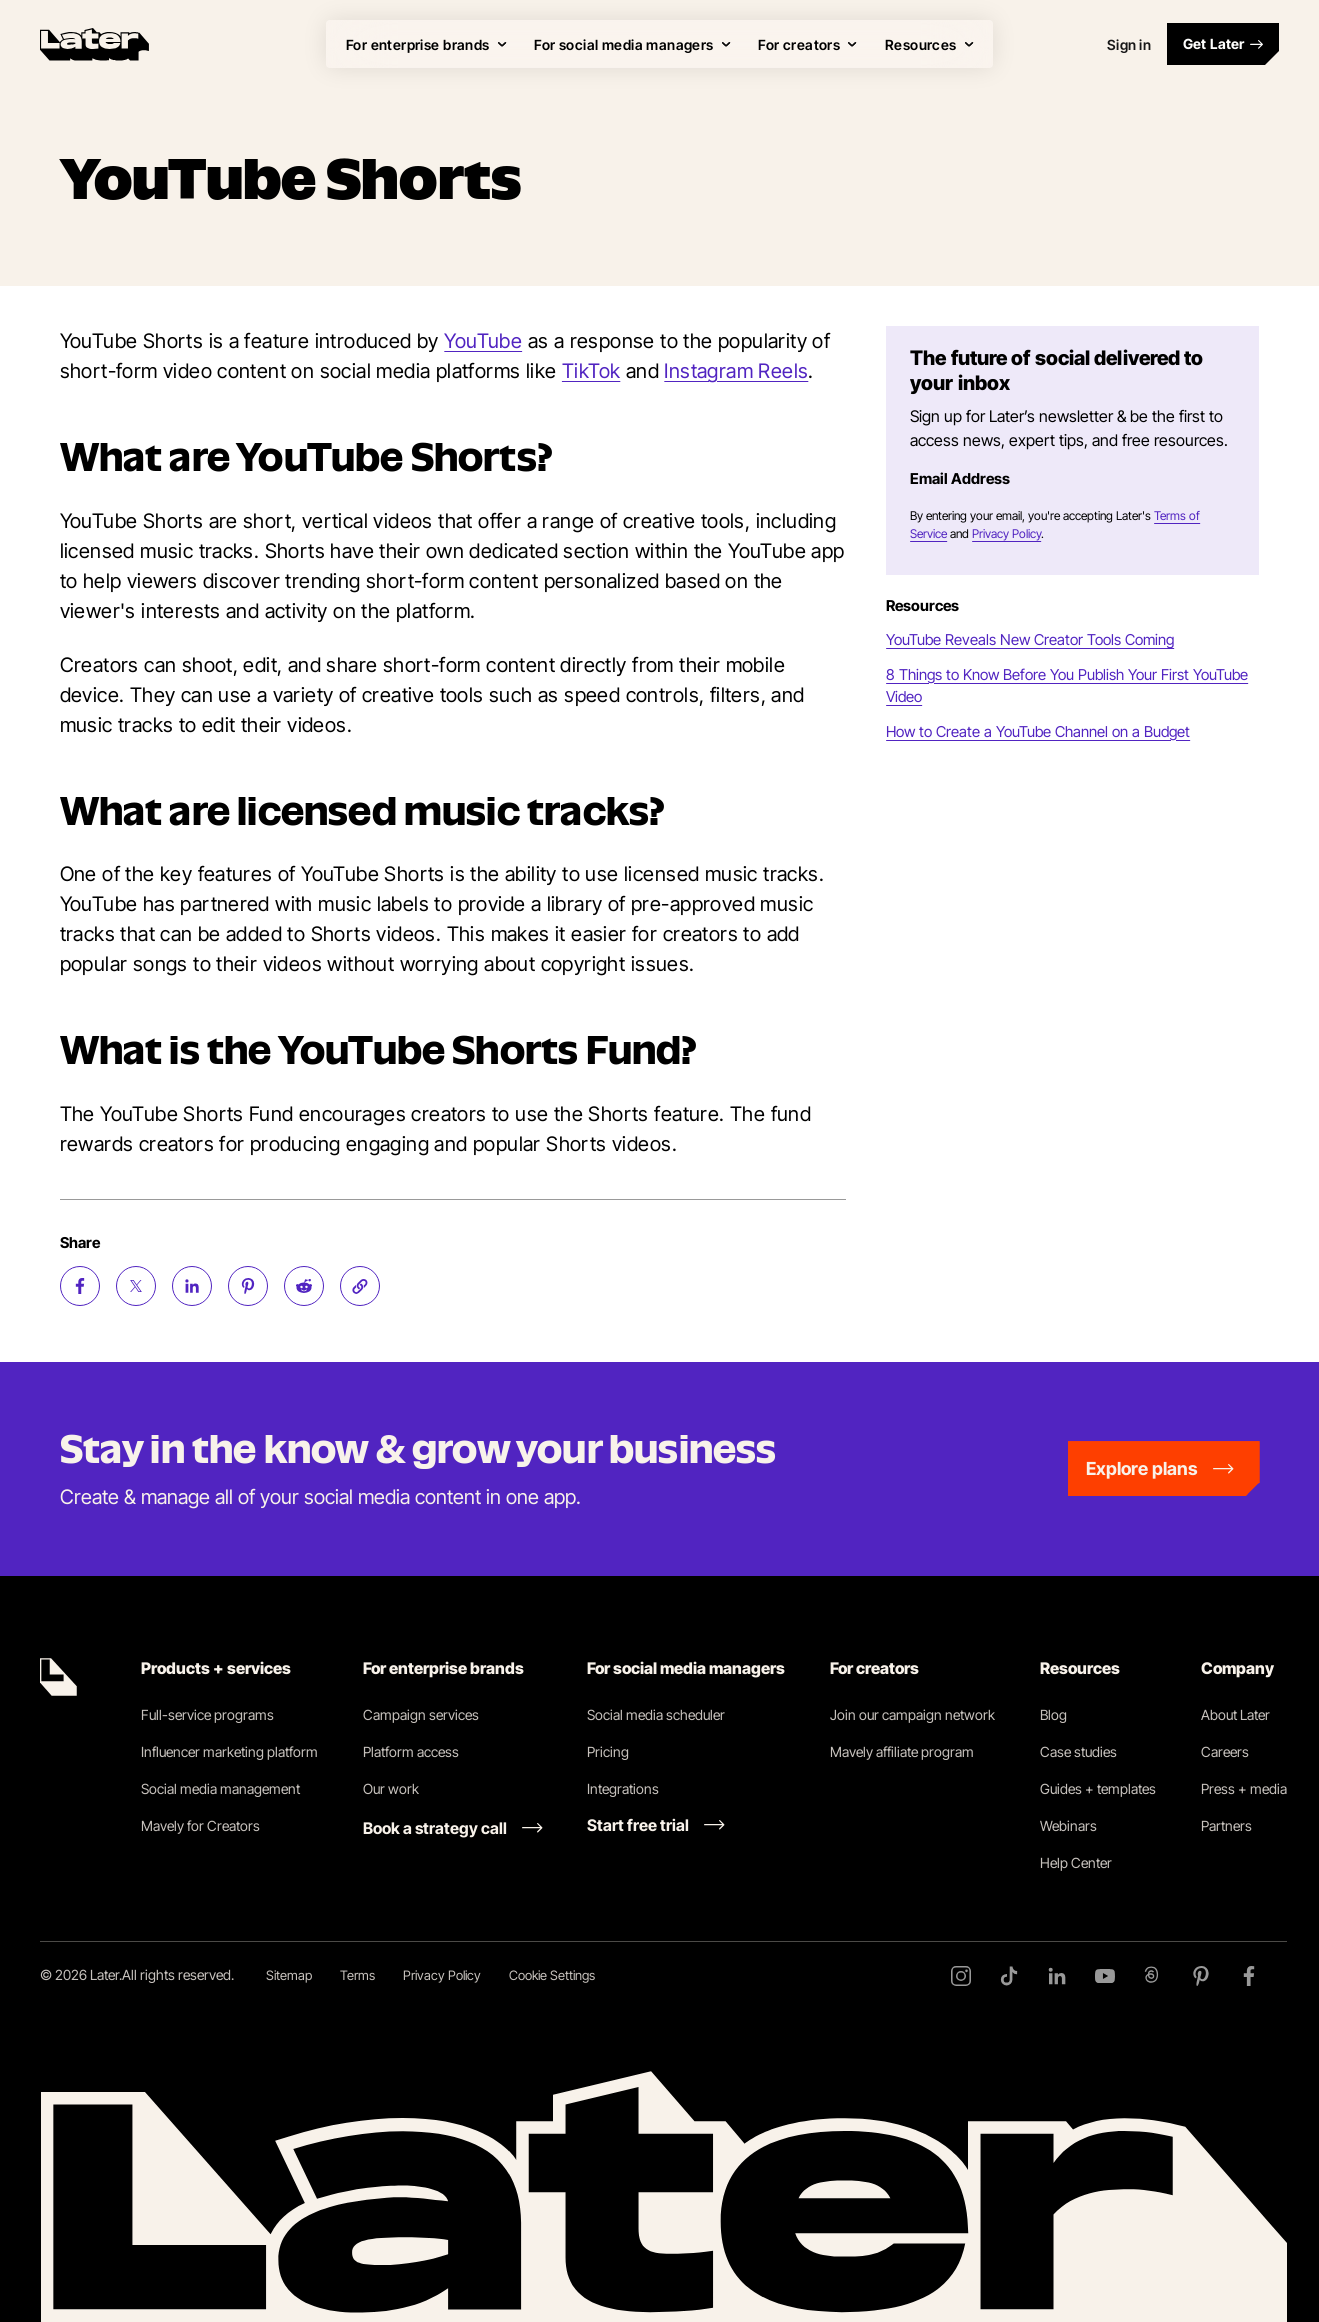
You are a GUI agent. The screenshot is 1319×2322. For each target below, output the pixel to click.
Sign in (1129, 44)
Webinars (1068, 1825)
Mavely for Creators (200, 1825)
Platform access (411, 1751)
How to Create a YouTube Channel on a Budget (1038, 731)
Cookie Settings (552, 1975)
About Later (1235, 1714)
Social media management (220, 1788)
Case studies (1078, 1751)
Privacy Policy (1006, 533)
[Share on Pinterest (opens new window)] (248, 1286)
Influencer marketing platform (229, 1751)
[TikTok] (1009, 1976)
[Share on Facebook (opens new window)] (80, 1286)
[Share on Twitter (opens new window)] (136, 1286)
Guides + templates (1098, 1788)
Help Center (1076, 1862)
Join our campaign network (912, 1714)
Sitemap (289, 1975)
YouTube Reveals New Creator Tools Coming (1030, 639)
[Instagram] (961, 1976)
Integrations (623, 1788)
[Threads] (1153, 1976)
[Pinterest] (1201, 1976)
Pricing (608, 1751)
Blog (1053, 1714)
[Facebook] (1249, 1976)
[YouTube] (1105, 1976)
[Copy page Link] (360, 1286)
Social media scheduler (656, 1714)
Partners (1226, 1825)
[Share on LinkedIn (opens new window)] (192, 1286)
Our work (391, 1788)
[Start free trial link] (656, 1825)
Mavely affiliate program (902, 1751)
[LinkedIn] (1057, 1976)
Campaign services (421, 1714)
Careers (1225, 1751)
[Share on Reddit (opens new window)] (304, 1286)
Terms (357, 1975)
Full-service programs (207, 1714)
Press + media (1244, 1788)
